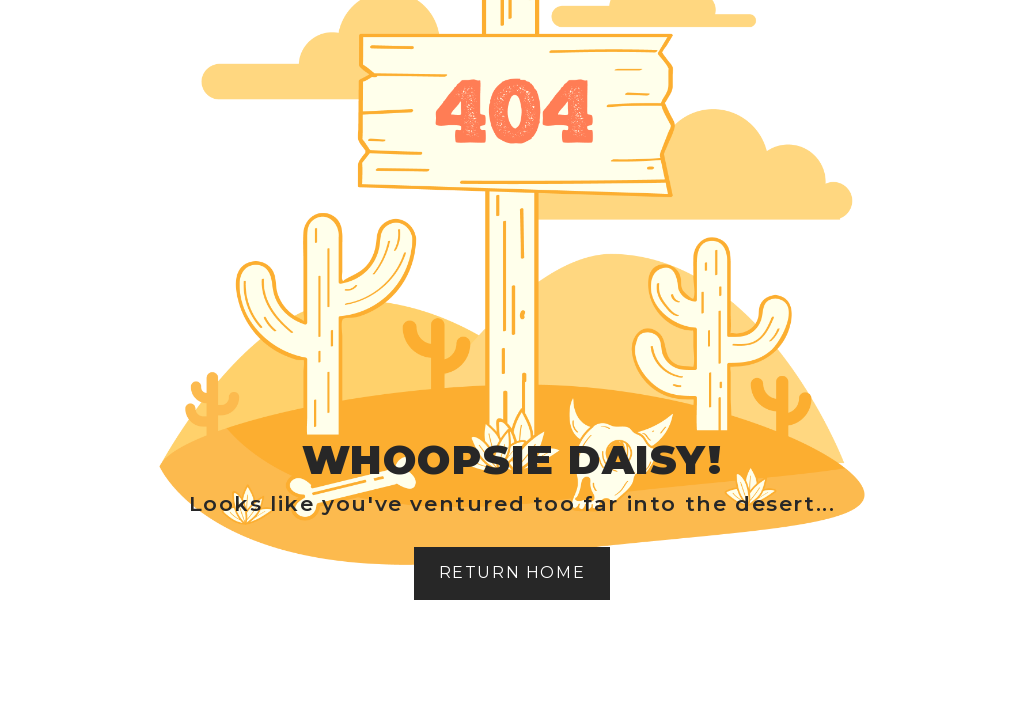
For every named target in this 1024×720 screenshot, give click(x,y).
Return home (512, 572)
